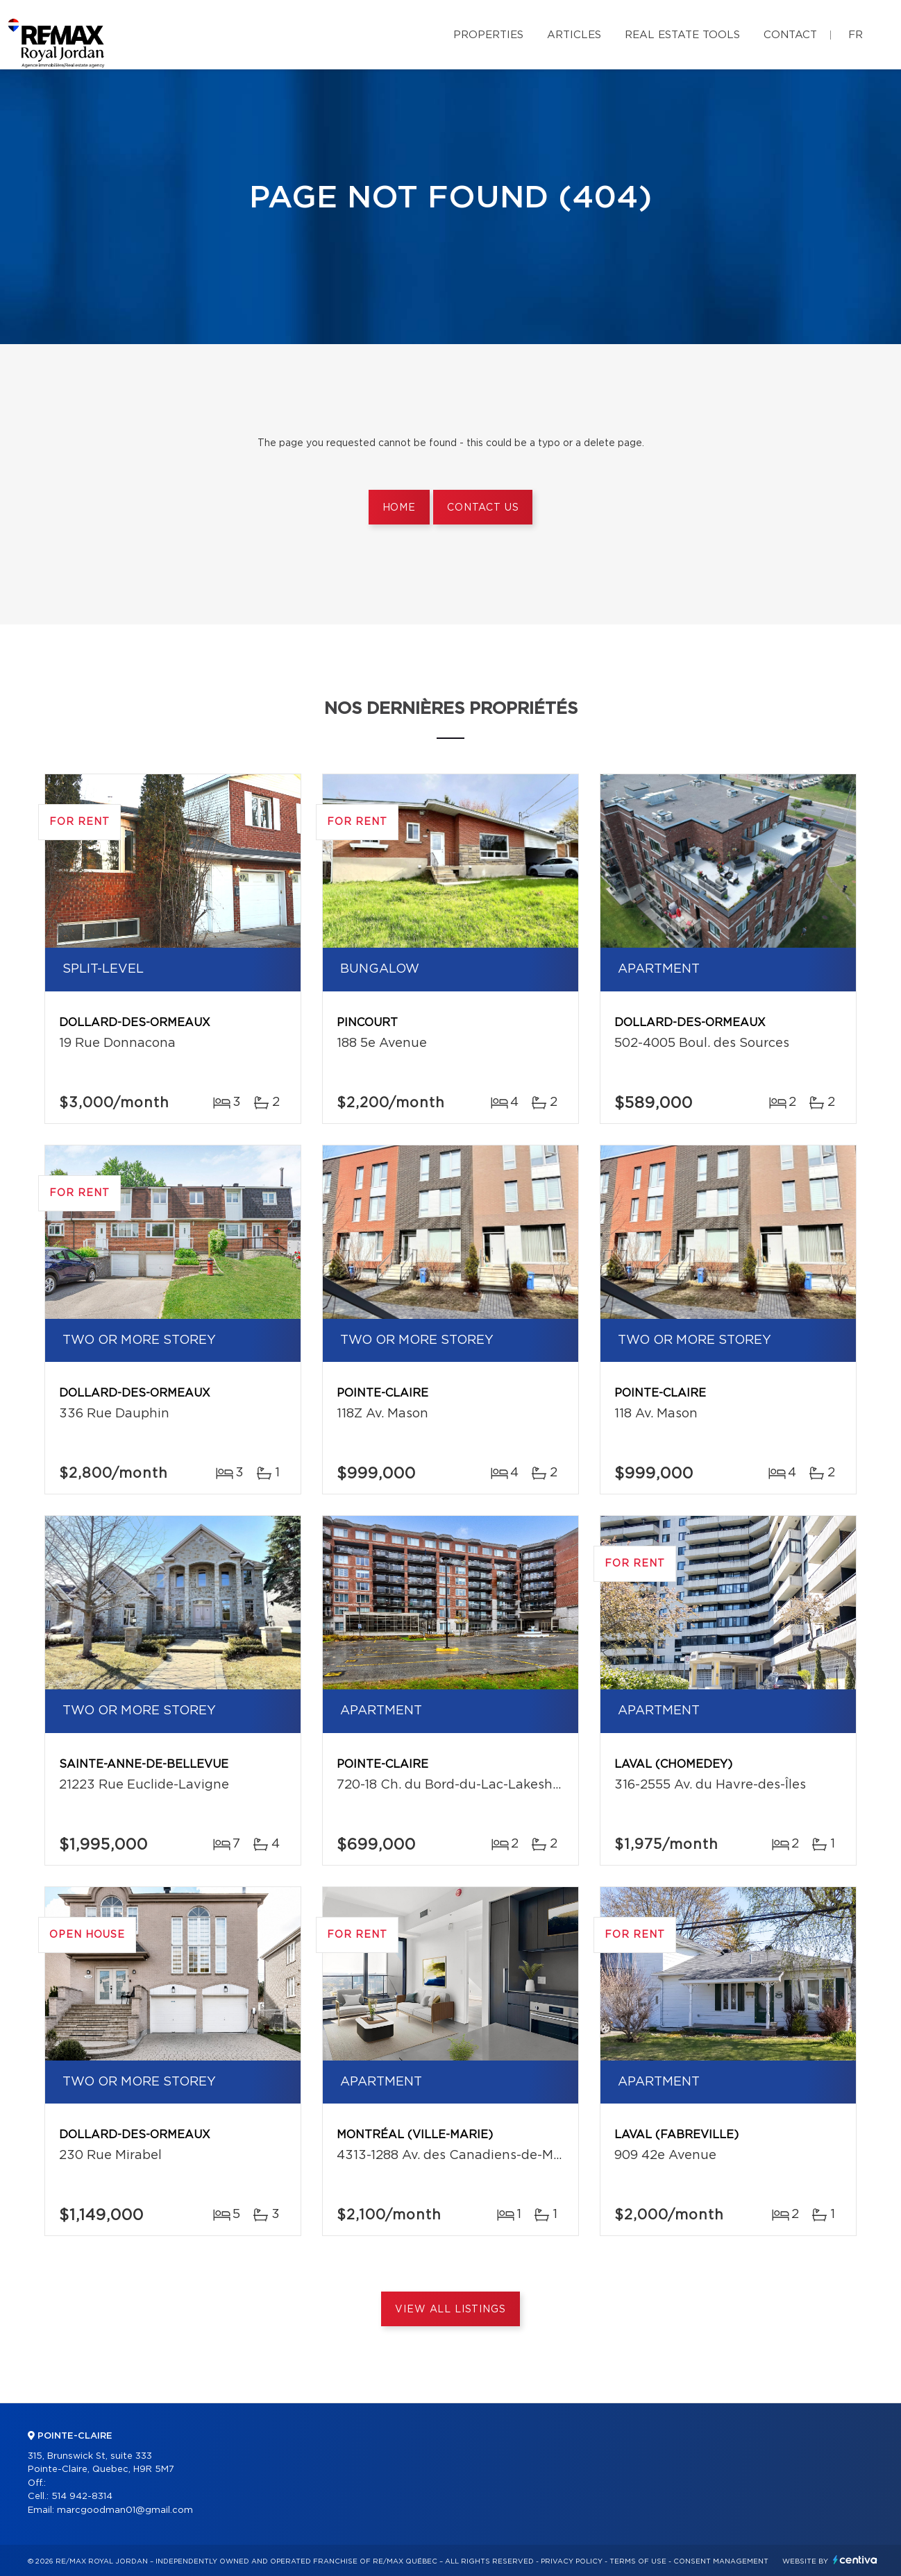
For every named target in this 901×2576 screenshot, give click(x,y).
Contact (790, 35)
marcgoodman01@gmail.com (125, 2510)
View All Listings (450, 2309)
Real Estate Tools (682, 35)
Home (399, 508)
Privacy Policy (572, 2561)
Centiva (855, 2559)
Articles (574, 35)
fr (855, 35)
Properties (488, 35)
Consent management (720, 2561)
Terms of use (637, 2561)
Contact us (483, 508)
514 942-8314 (81, 2496)
